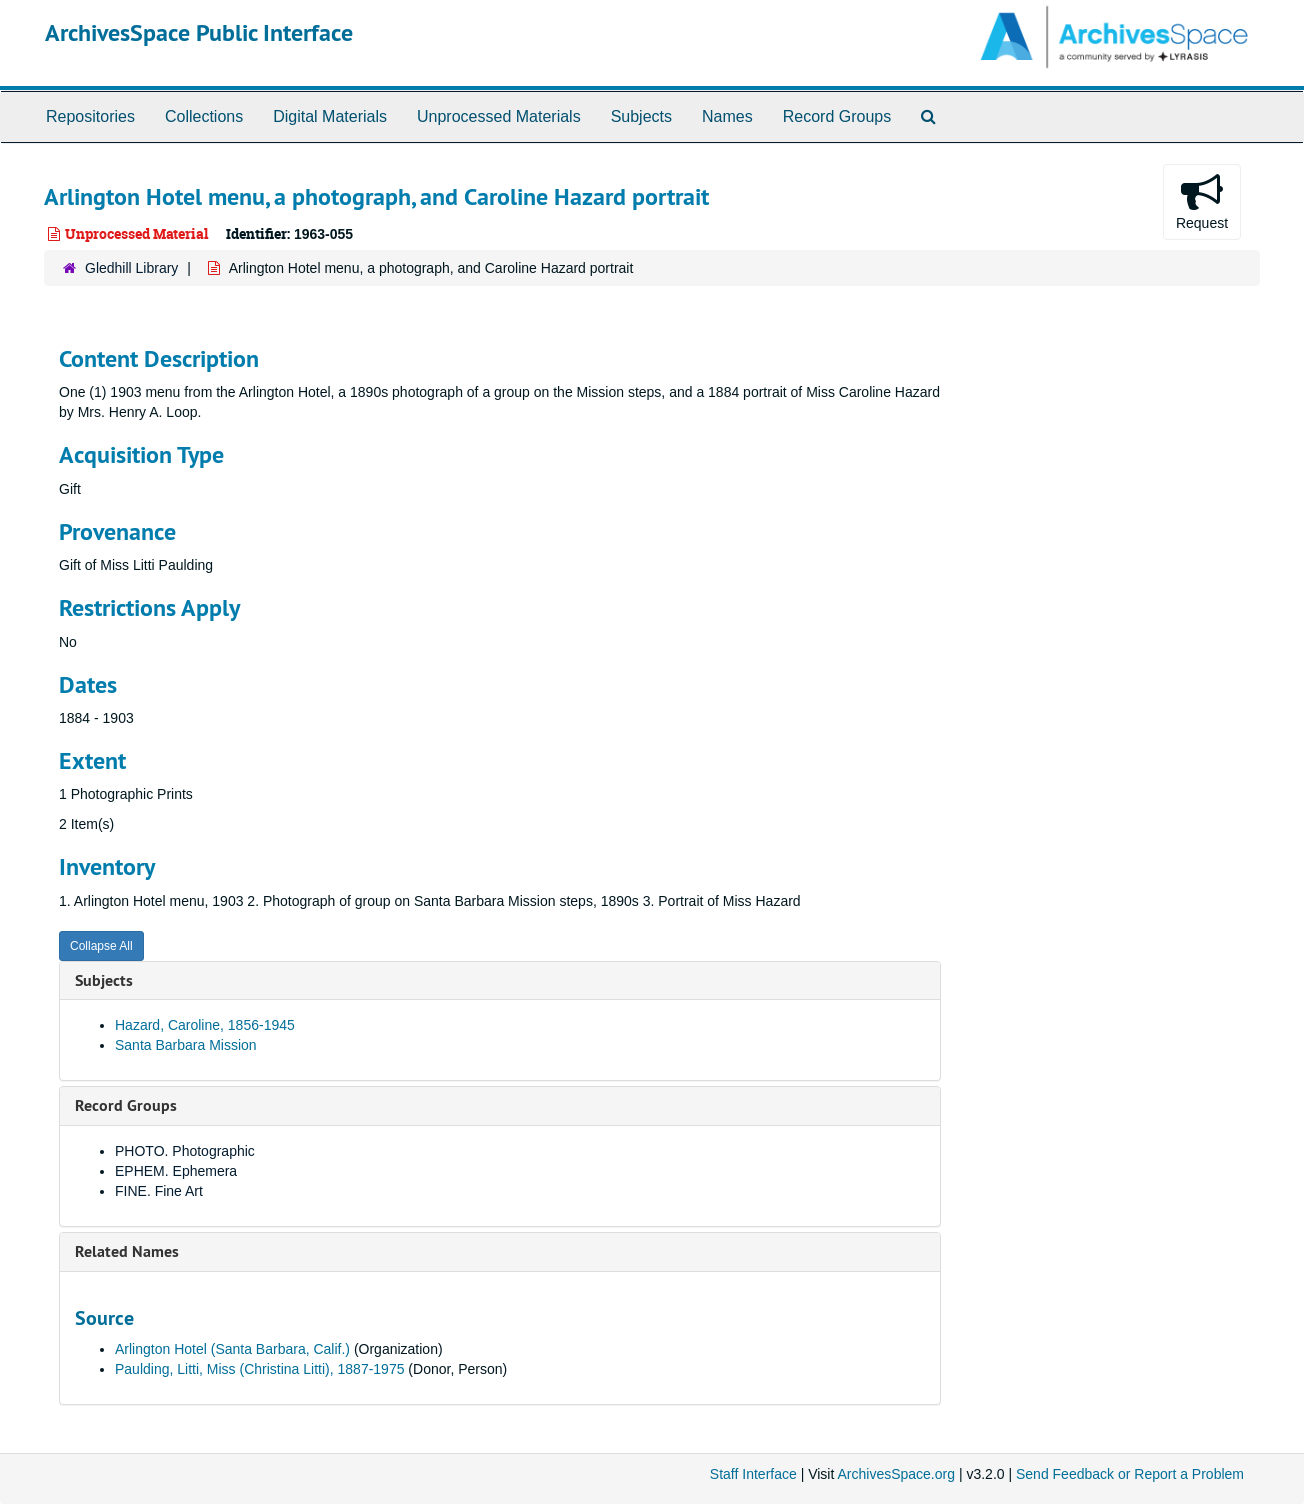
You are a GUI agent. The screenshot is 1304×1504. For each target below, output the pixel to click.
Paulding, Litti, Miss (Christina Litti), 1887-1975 (259, 1369)
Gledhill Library (131, 268)
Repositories (90, 116)
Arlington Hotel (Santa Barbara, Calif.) (232, 1349)
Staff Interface (753, 1474)
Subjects (641, 116)
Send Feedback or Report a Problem (1130, 1474)
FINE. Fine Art (159, 1191)
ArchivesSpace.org (896, 1474)
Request (1202, 201)
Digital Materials (330, 116)
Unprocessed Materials (499, 116)
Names (727, 116)
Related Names (127, 1251)
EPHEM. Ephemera (176, 1171)
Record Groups (837, 116)
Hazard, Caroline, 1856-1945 (205, 1025)
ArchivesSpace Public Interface (199, 32)
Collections (204, 116)
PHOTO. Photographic (185, 1151)
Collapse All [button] (101, 946)
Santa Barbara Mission (186, 1045)
